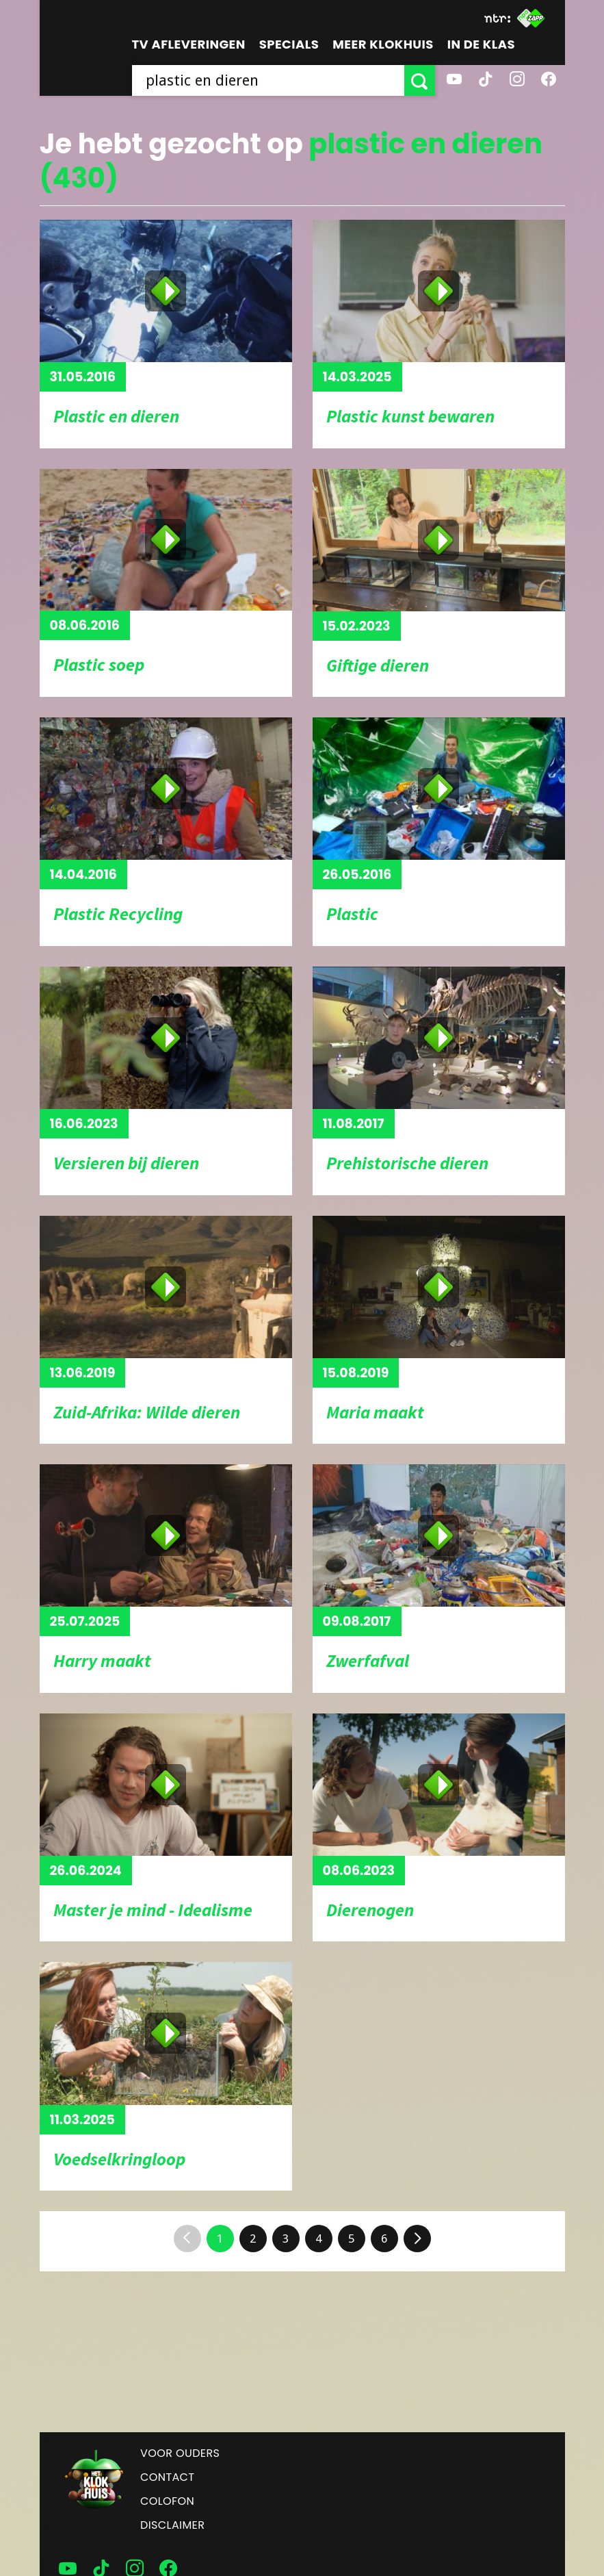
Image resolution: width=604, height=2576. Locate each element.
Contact (167, 2477)
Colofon (167, 2501)
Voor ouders (180, 2453)
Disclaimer (172, 2525)
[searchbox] (268, 80)
